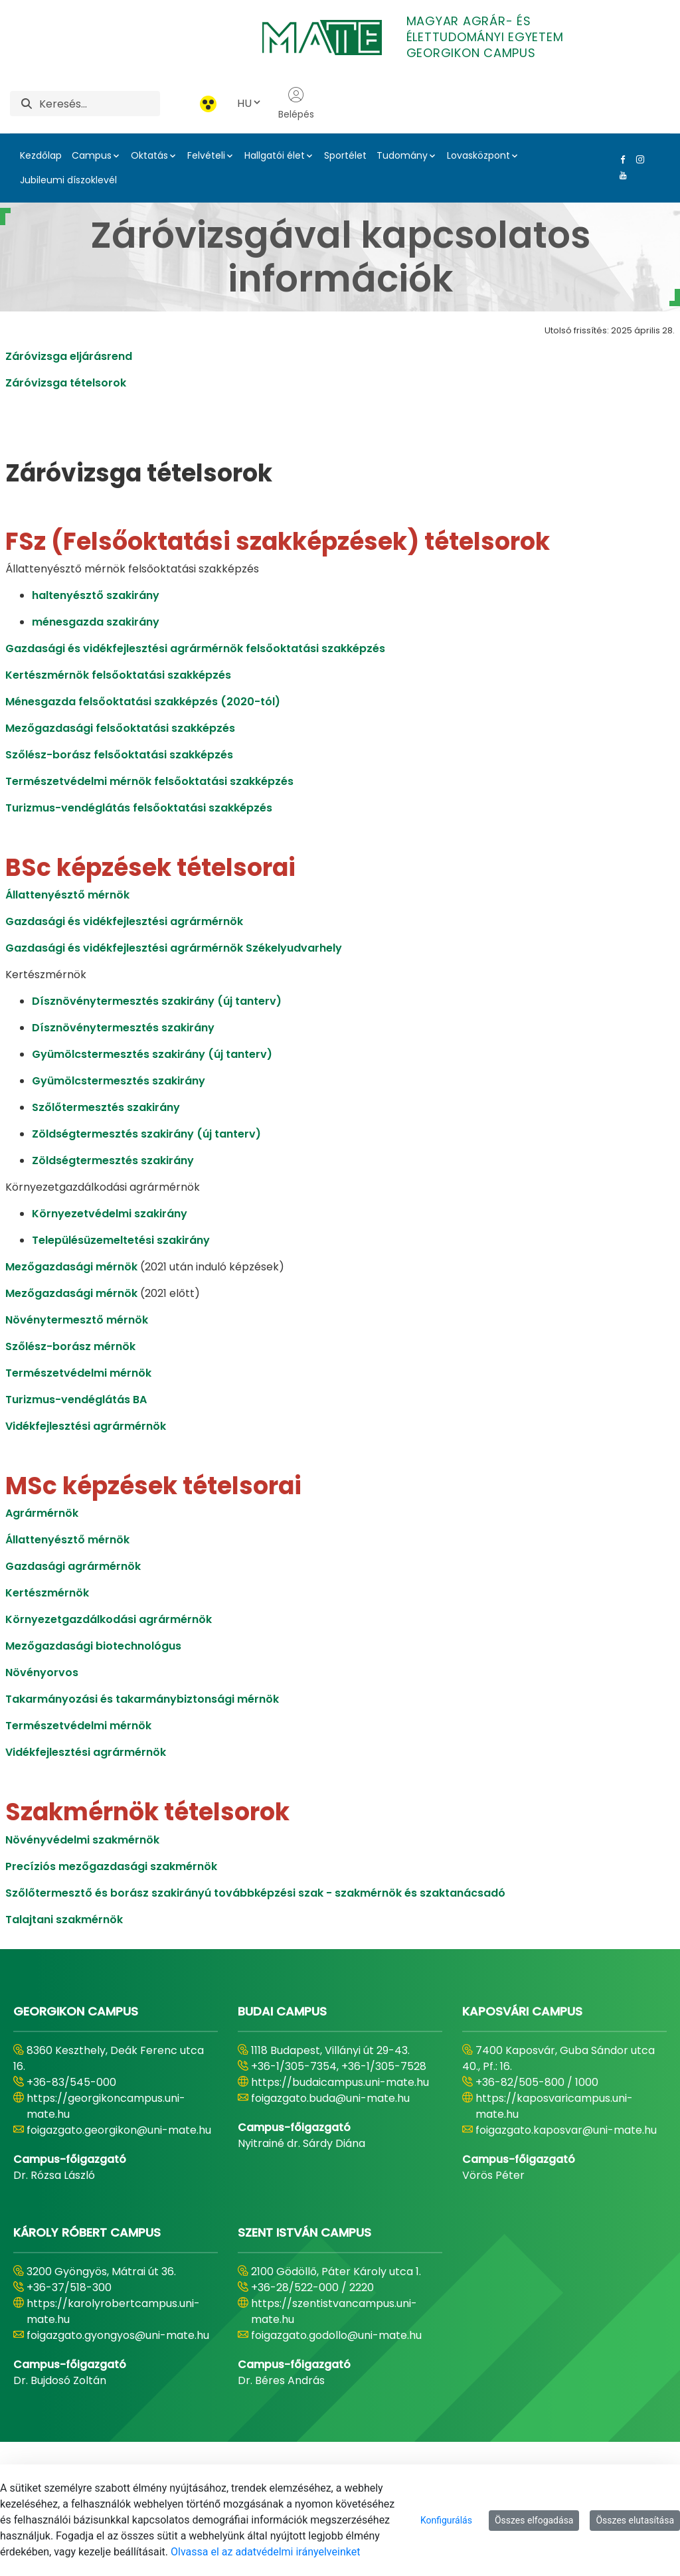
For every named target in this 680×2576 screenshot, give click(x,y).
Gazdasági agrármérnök (73, 1566)
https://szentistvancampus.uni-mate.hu (334, 2311)
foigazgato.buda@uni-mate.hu (330, 2098)
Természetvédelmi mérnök (78, 1373)
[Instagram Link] (637, 159)
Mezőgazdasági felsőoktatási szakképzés (120, 728)
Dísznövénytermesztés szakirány (123, 1027)
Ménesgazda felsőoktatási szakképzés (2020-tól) (142, 701)
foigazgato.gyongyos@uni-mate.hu (118, 2335)
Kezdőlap (41, 155)
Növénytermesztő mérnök (76, 1320)
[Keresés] (99, 103)
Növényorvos (41, 1672)
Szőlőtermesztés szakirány (106, 1107)
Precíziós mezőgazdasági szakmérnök (111, 1866)
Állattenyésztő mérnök (67, 894)
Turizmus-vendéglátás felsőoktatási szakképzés (138, 808)
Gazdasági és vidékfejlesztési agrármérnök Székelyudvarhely (173, 948)
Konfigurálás (446, 2520)
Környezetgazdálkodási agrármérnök (108, 1619)
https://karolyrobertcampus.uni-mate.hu (113, 2311)
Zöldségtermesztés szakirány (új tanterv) (146, 1134)
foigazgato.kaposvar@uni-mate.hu (566, 2130)
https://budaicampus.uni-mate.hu (340, 2082)
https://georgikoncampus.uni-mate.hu (106, 2106)
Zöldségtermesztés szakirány (113, 1160)
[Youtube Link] (620, 175)
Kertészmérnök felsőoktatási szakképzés (118, 675)
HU (249, 103)
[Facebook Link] (620, 159)
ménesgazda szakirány (95, 622)
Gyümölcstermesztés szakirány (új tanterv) (152, 1054)
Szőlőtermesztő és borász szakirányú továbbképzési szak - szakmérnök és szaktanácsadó (255, 1893)
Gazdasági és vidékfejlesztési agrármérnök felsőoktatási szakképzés (195, 648)
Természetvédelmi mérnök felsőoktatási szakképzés (149, 781)
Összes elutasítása (635, 2520)
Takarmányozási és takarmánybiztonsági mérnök (142, 1699)
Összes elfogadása (534, 2520)
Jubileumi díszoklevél (68, 180)
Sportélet (345, 155)
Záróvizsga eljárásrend (68, 356)
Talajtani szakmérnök (64, 1919)
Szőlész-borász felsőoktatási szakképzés (119, 754)
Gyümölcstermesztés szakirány (118, 1080)
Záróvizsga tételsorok (65, 382)
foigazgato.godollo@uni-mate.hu (336, 2335)
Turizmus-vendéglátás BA (76, 1399)
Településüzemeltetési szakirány (121, 1240)
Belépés (296, 103)
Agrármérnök (41, 1513)
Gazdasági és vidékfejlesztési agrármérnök (124, 921)
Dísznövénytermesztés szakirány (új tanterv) (157, 1001)
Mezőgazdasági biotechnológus (93, 1646)
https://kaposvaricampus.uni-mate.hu (554, 2106)
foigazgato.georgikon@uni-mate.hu (119, 2130)
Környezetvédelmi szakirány (109, 1213)
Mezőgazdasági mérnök (71, 1266)
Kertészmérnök (47, 1592)
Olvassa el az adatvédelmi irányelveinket (265, 2551)
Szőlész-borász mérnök (70, 1346)
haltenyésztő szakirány (95, 595)
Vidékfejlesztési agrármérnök (85, 1426)
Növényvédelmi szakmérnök (82, 1839)
